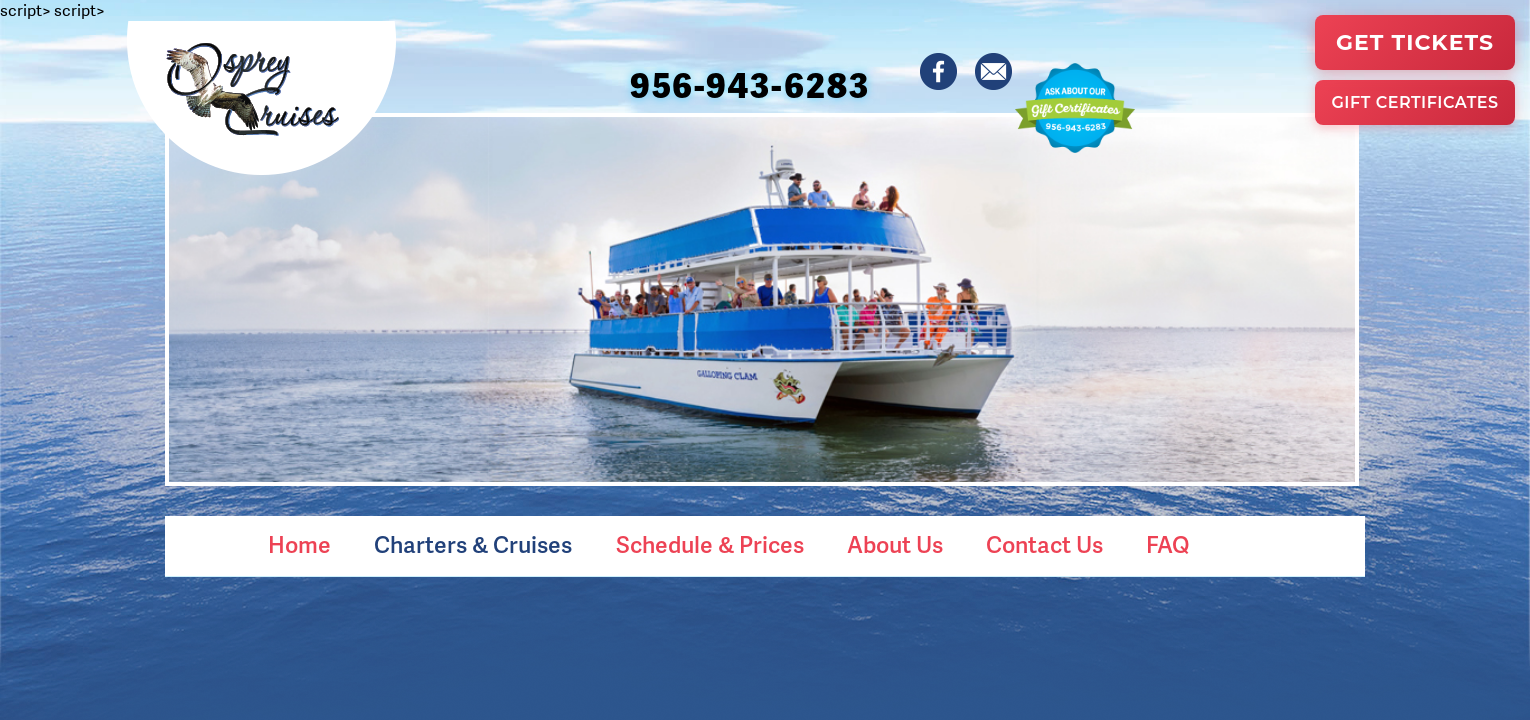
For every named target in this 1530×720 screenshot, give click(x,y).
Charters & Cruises (473, 544)
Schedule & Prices (710, 544)
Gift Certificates (1414, 102)
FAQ (1167, 544)
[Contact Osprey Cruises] (995, 73)
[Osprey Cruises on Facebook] (940, 73)
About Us (895, 544)
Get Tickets (1415, 42)
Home (299, 544)
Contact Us (1044, 544)
